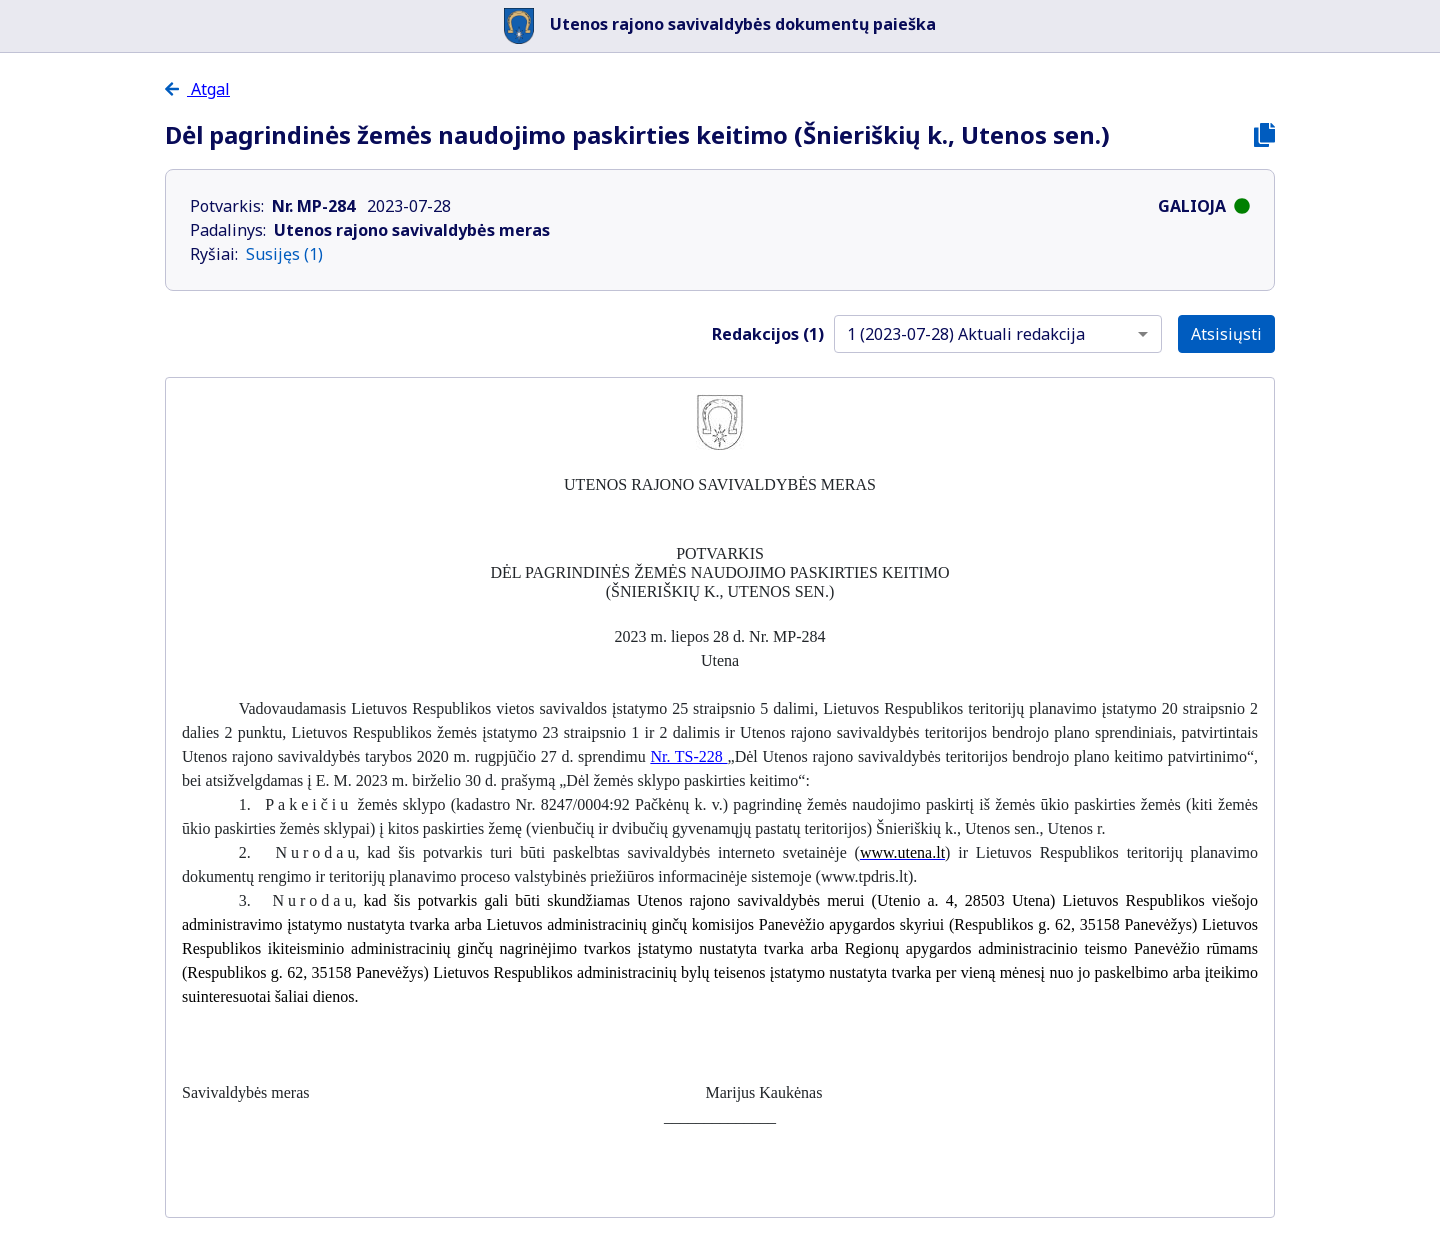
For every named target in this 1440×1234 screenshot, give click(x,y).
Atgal (197, 89)
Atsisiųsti (1226, 334)
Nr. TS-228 (688, 756)
